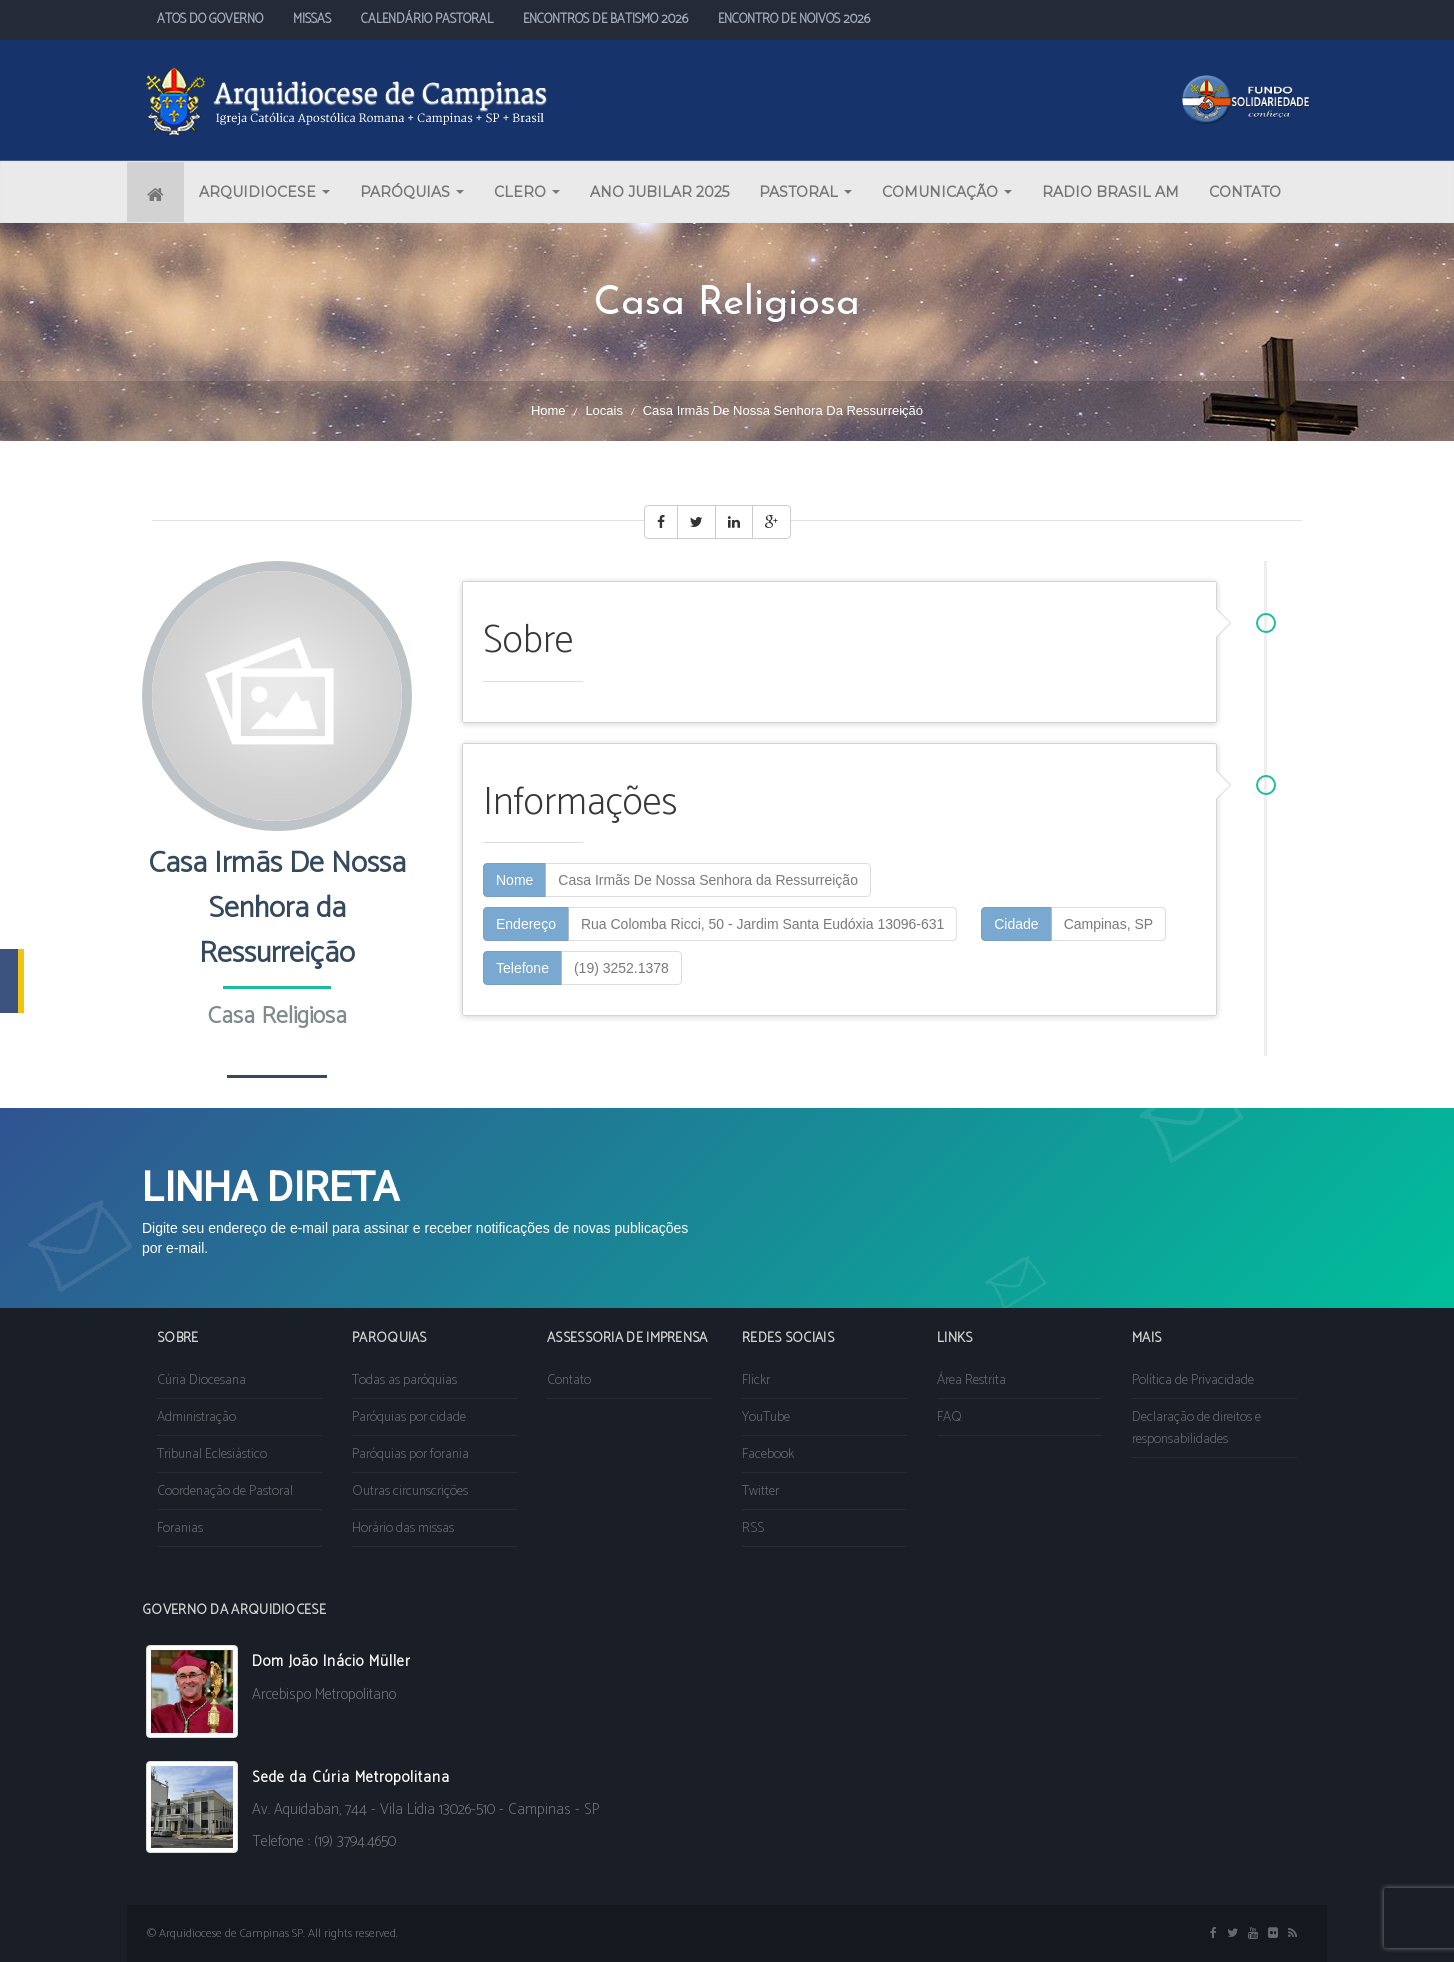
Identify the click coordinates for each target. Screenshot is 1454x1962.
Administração (196, 1417)
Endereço (526, 924)
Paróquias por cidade (409, 1417)
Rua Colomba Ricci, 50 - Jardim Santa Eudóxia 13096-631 (762, 924)
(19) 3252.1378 (621, 968)
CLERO (527, 192)
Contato (569, 1380)
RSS (753, 1528)
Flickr (756, 1380)
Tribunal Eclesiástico (212, 1454)
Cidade (1016, 924)
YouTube (766, 1417)
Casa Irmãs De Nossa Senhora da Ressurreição (708, 880)
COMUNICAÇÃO (947, 192)
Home (548, 410)
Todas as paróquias (404, 1380)
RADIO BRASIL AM (1110, 192)
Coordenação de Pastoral (225, 1491)
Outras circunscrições (410, 1491)
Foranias (180, 1528)
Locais (604, 410)
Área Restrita (971, 1380)
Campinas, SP (1108, 924)
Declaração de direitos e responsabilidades (1196, 1428)
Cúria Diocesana (201, 1380)
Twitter (760, 1491)
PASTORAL (805, 192)
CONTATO (1245, 192)
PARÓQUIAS (412, 192)
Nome (514, 880)
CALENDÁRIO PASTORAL (427, 19)
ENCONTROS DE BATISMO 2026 (605, 19)
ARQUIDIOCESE (264, 192)
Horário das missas (403, 1528)
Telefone (522, 968)
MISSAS (312, 19)
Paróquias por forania (410, 1454)
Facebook (768, 1454)
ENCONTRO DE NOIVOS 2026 (794, 19)
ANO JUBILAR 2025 (659, 192)
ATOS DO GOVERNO (210, 19)
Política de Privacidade (1193, 1380)
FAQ (949, 1417)
